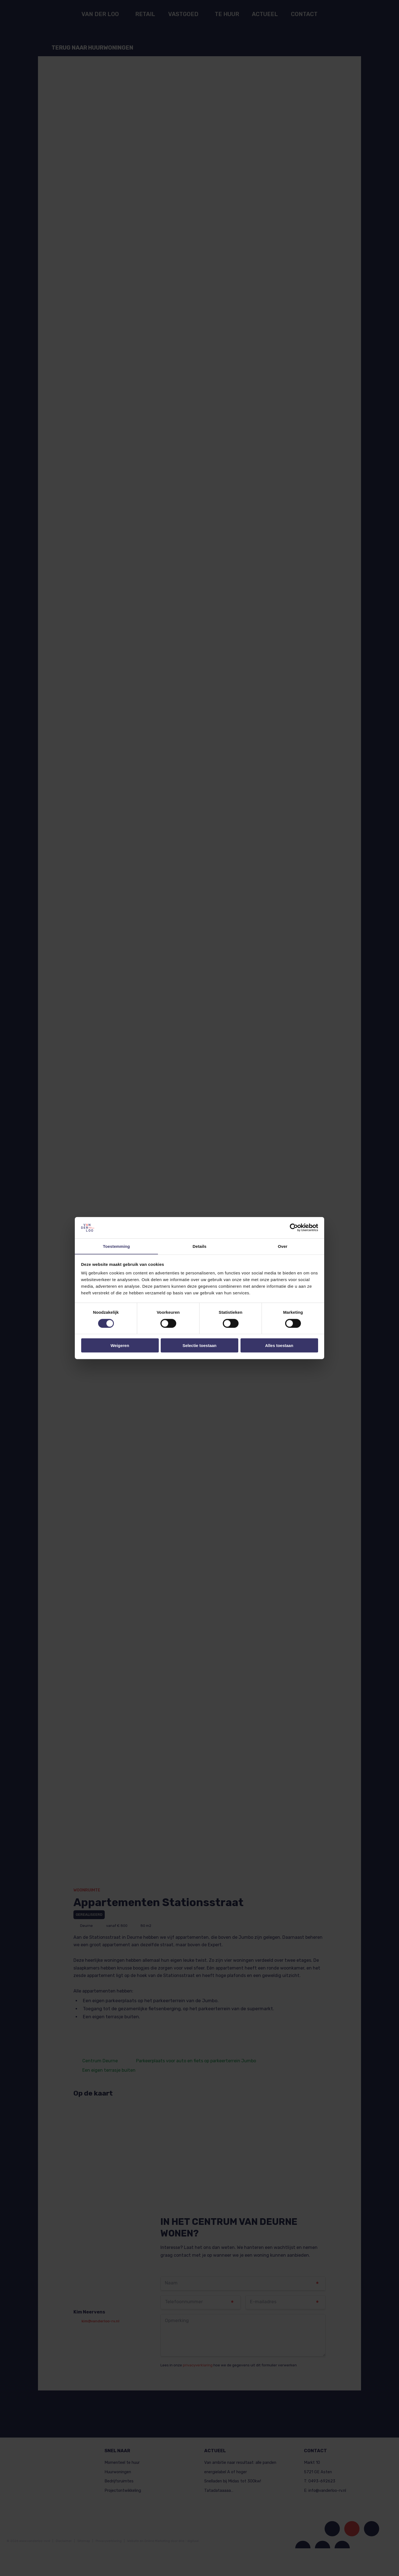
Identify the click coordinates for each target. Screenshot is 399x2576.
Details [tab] (199, 1246)
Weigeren (120, 1345)
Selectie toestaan (200, 1345)
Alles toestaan (279, 1345)
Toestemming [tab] (116, 1246)
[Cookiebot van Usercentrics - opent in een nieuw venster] (294, 1227)
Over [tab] (283, 1246)
